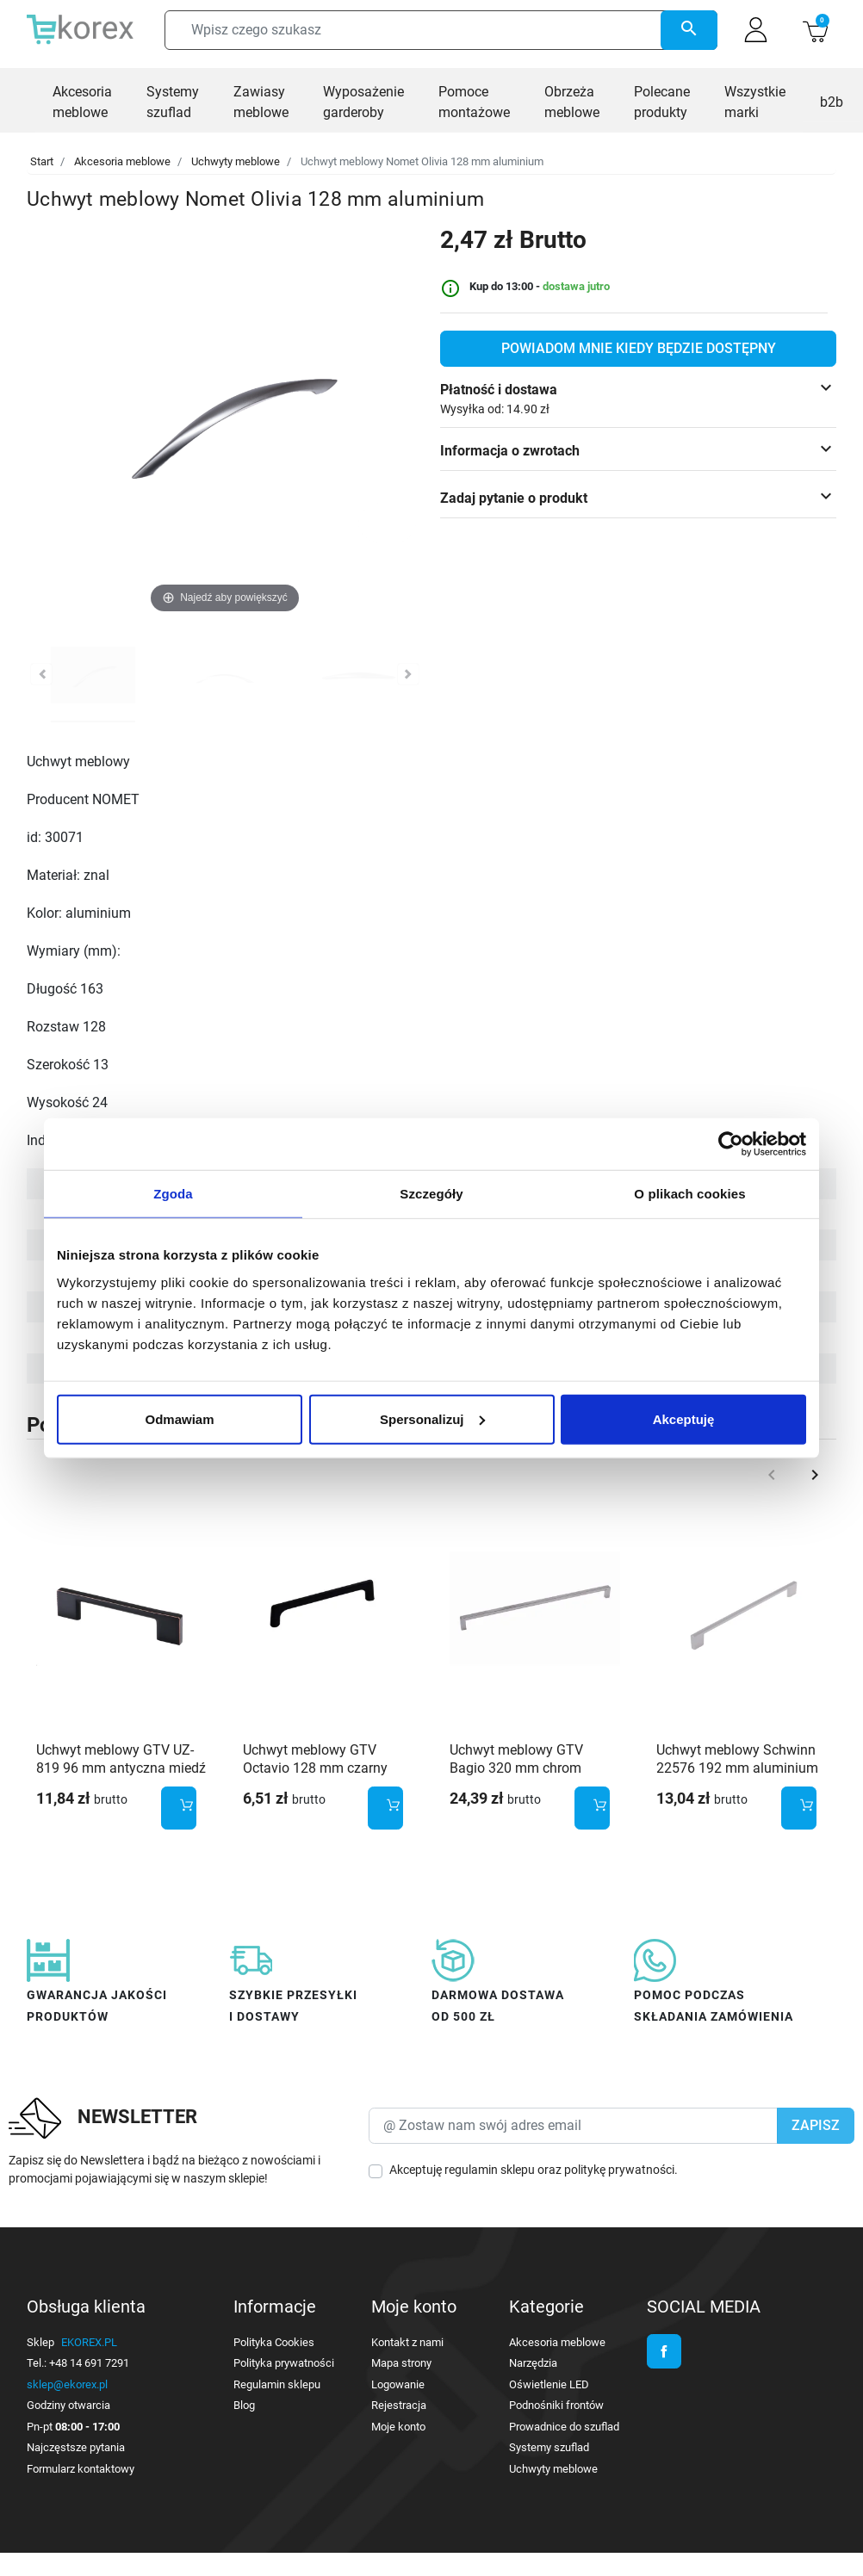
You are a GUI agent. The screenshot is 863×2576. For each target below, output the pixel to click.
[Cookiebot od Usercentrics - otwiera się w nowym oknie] (730, 1144)
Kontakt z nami (407, 2342)
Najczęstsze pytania (76, 2447)
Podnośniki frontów (556, 2405)
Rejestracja (398, 2405)
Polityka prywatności (283, 2362)
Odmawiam (179, 1418)
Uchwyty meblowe (235, 161)
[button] (815, 30)
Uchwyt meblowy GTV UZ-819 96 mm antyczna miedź (121, 1759)
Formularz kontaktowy (80, 2468)
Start (41, 161)
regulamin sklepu (489, 2170)
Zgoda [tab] (173, 1193)
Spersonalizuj (432, 1418)
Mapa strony (401, 2362)
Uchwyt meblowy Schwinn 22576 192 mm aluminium (737, 1759)
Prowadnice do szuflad (564, 2426)
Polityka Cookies (273, 2342)
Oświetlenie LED (549, 2384)
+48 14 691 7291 (89, 2362)
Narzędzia (533, 2362)
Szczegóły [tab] (431, 1193)
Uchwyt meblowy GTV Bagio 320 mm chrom (516, 1759)
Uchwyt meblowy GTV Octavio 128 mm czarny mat (315, 1768)
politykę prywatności (619, 2170)
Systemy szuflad (549, 2447)
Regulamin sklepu (276, 2384)
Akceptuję (684, 1418)
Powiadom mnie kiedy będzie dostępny (638, 348)
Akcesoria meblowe (122, 161)
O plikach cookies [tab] (689, 1193)
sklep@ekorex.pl (67, 2384)
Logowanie (398, 2384)
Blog (244, 2405)
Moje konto (398, 2426)
